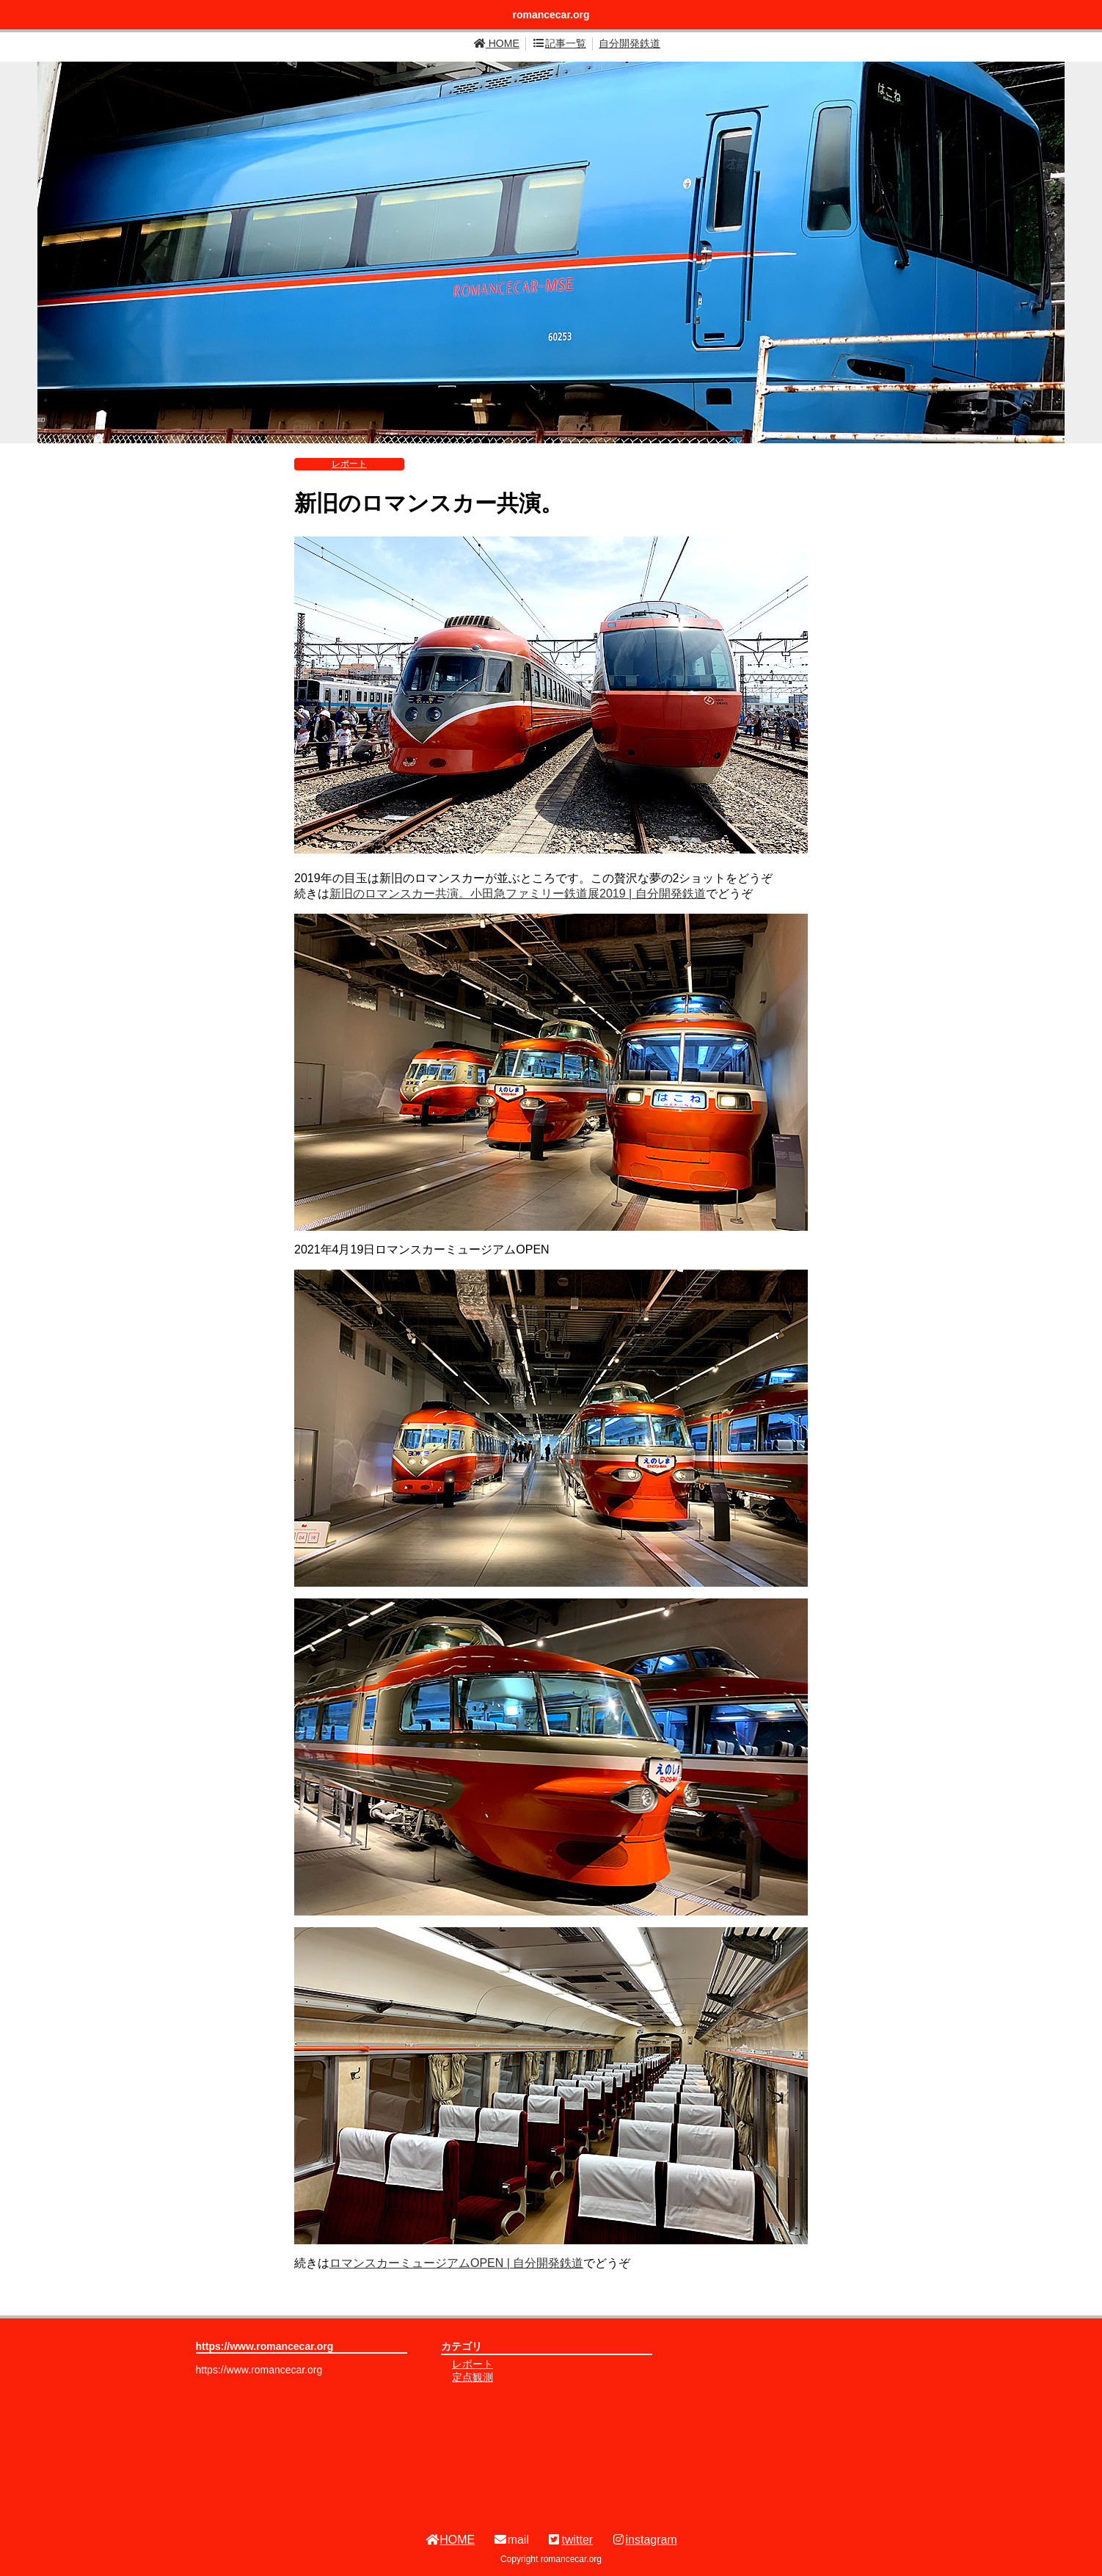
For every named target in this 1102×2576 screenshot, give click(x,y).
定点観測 (472, 2377)
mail (511, 2539)
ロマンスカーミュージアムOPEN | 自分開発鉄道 (456, 2263)
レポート (349, 464)
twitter (570, 2539)
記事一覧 (559, 43)
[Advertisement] (807, 2425)
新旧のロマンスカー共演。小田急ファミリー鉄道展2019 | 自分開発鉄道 (517, 893)
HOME (496, 43)
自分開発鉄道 (629, 43)
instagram (644, 2539)
